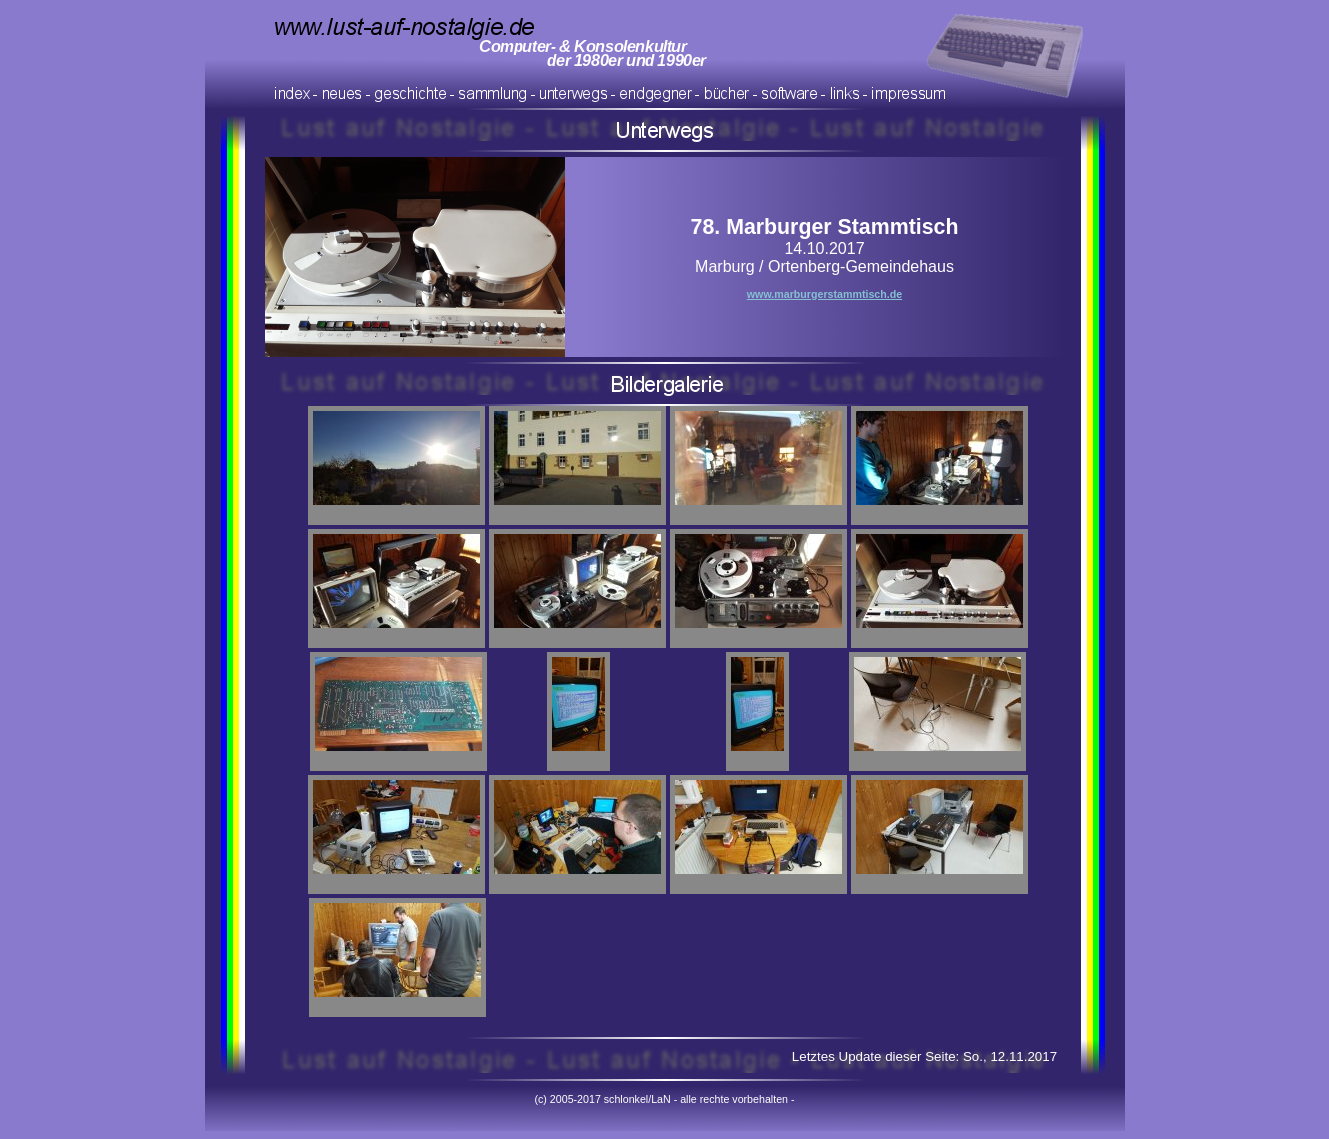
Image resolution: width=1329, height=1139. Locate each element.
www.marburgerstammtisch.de (824, 294)
